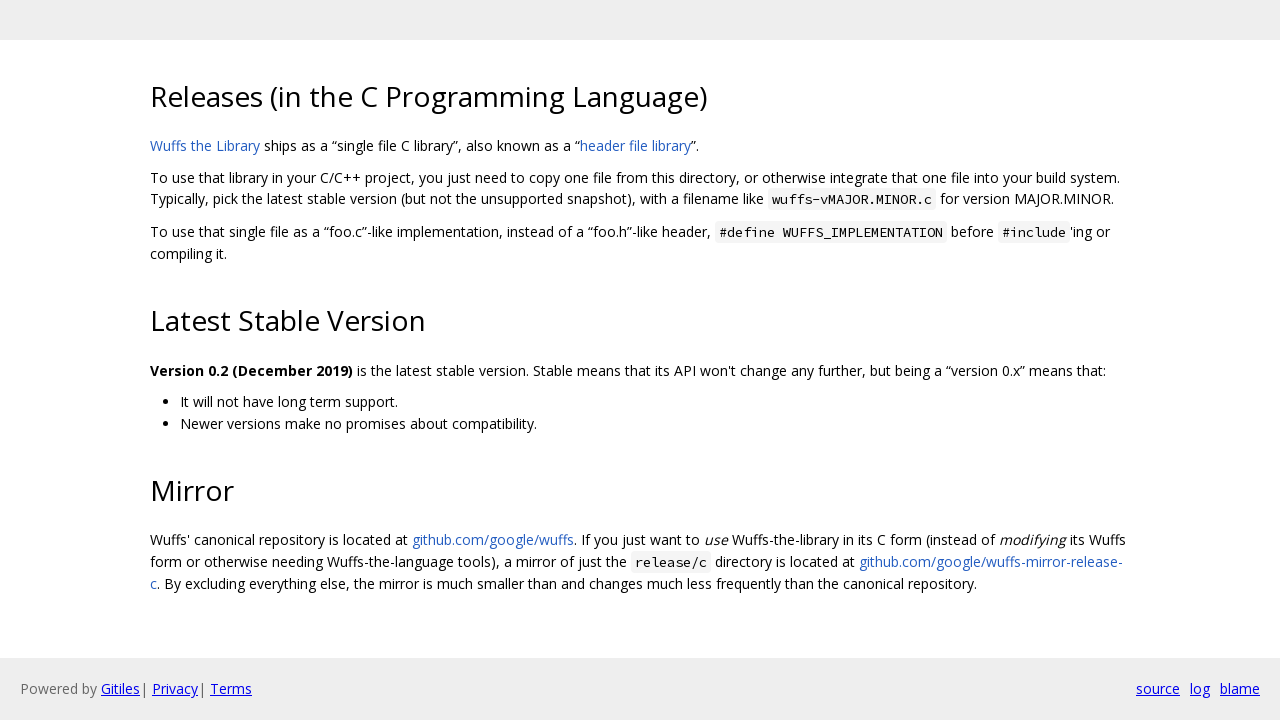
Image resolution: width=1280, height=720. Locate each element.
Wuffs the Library (205, 145)
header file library (635, 145)
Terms (231, 688)
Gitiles (120, 688)
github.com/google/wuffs (493, 539)
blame (1240, 688)
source (1158, 688)
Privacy (175, 688)
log (1200, 688)
